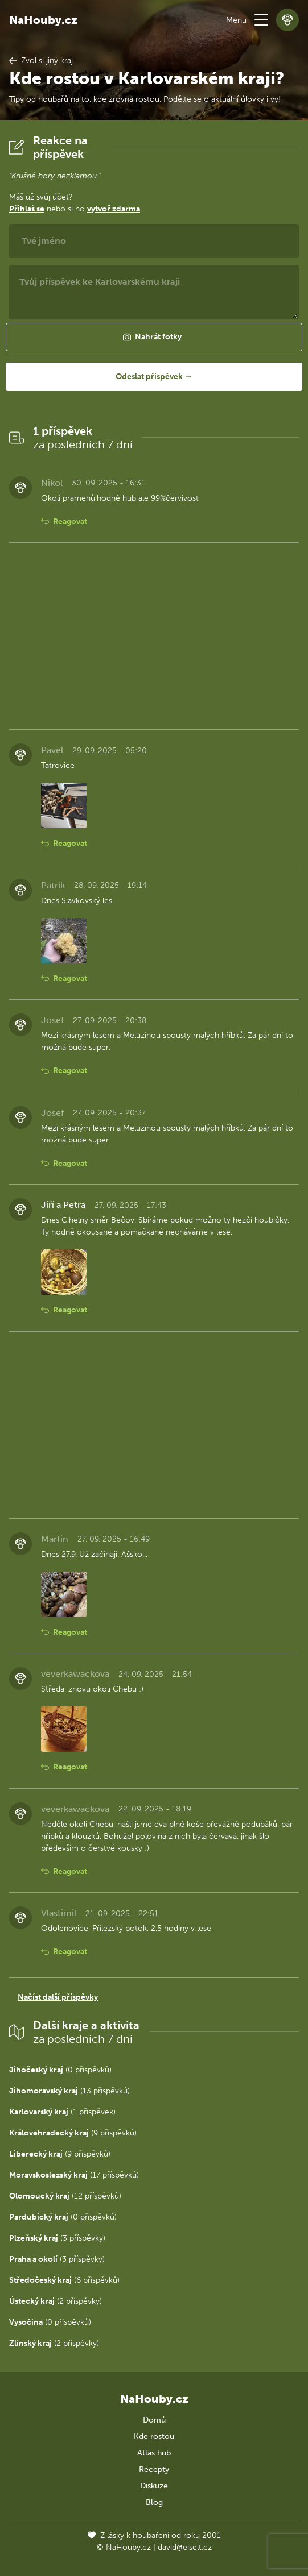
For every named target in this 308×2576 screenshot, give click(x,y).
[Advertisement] (154, 636)
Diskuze (154, 2486)
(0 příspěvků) (60, 2070)
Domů (154, 2420)
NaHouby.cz (43, 20)
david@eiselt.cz (185, 2547)
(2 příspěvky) (55, 2301)
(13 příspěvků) (69, 2091)
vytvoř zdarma (113, 209)
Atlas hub (154, 2453)
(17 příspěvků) (74, 2175)
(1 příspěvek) (62, 2112)
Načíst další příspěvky (58, 1997)
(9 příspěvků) (73, 2133)
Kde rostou (154, 2436)
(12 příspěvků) (65, 2196)
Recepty (154, 2469)
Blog (154, 2502)
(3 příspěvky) (57, 2238)
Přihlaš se (26, 209)
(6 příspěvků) (64, 2280)
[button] (261, 20)
